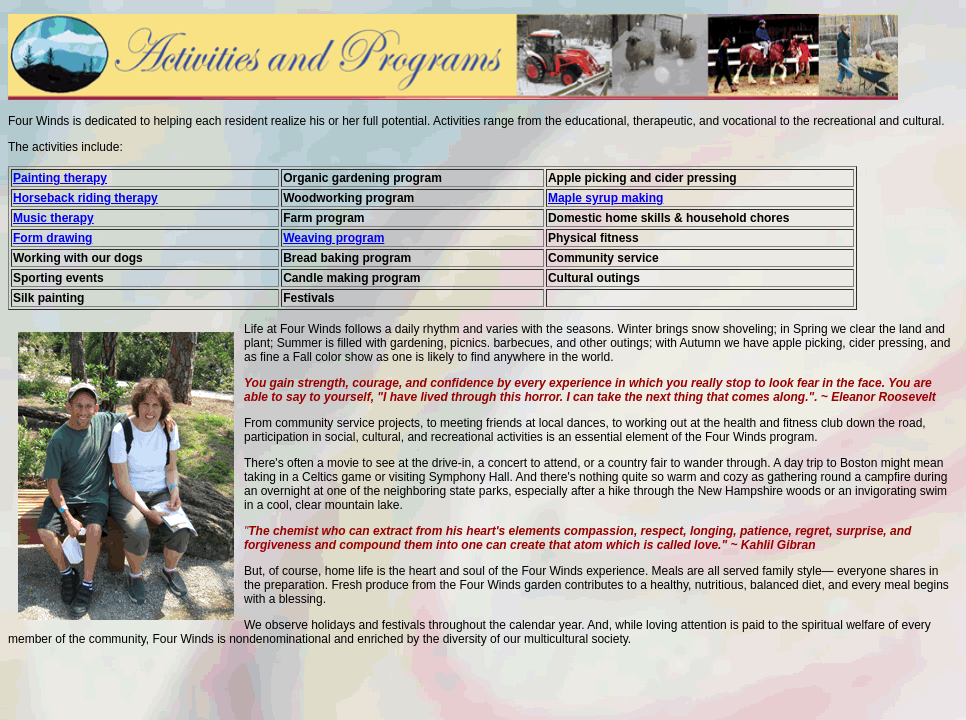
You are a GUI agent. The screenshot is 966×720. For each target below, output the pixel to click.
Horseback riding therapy (85, 198)
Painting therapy (60, 178)
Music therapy (53, 218)
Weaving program (333, 238)
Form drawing (52, 238)
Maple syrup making (605, 198)
